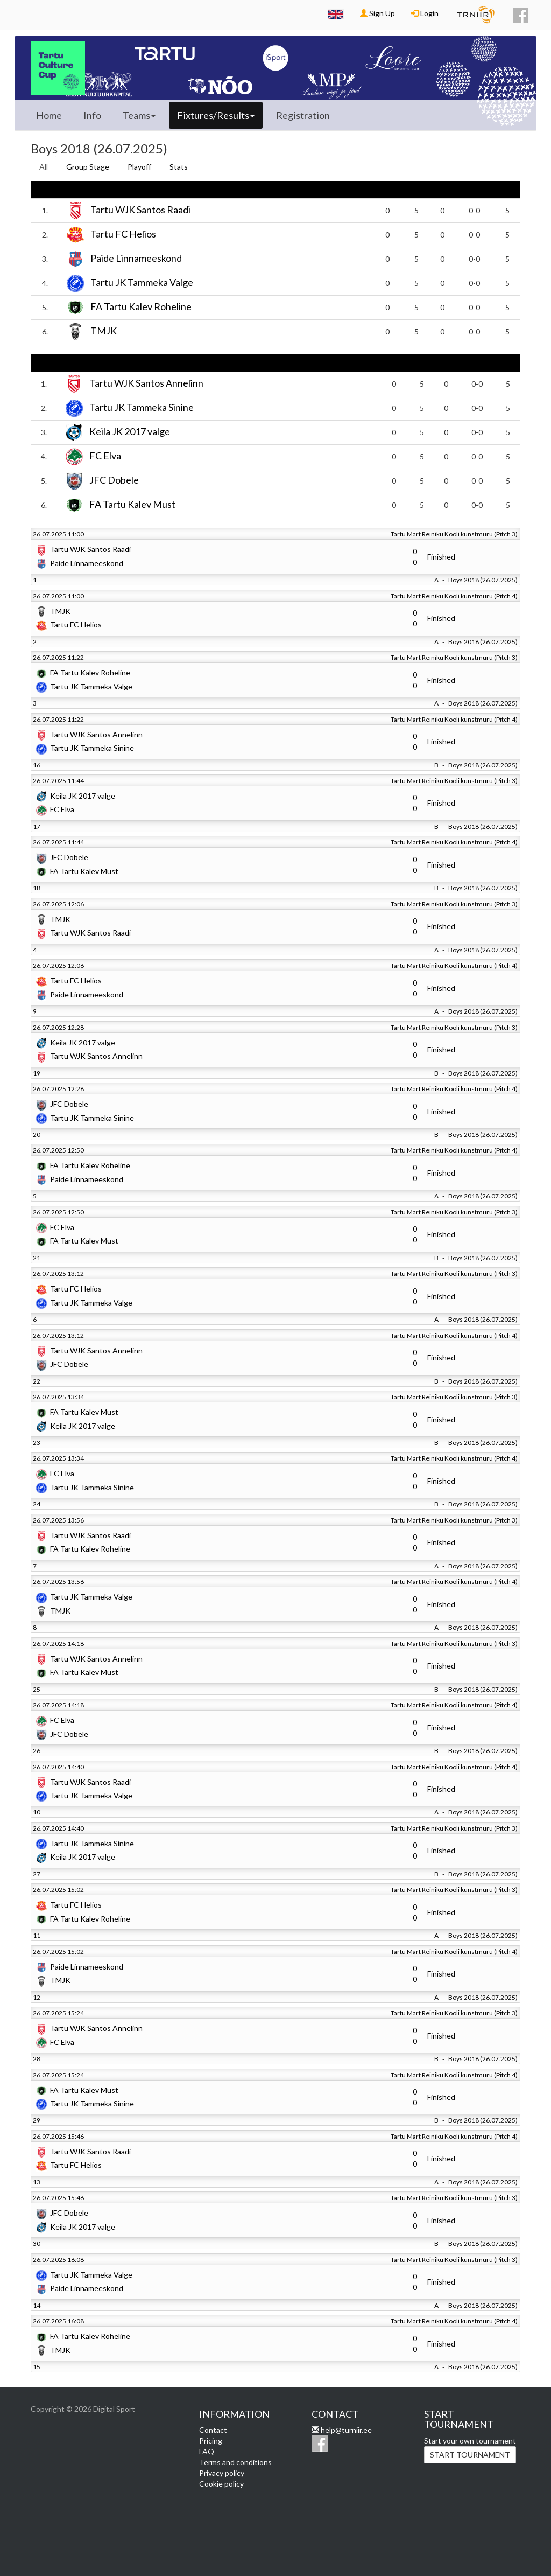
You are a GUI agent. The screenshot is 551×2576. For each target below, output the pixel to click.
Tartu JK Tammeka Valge (141, 282)
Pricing (210, 2440)
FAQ (206, 2451)
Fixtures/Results (216, 115)
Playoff (139, 166)
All (43, 166)
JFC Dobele (114, 480)
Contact (213, 2429)
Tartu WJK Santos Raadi (140, 209)
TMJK (103, 331)
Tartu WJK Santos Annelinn (146, 383)
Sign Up (377, 13)
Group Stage (87, 166)
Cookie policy (221, 2483)
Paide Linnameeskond (136, 258)
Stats (178, 166)
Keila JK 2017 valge (129, 431)
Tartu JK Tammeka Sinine (141, 407)
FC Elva (105, 456)
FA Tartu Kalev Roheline (141, 306)
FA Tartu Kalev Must (132, 504)
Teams (139, 115)
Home (49, 115)
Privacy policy (221, 2472)
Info (92, 115)
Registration (303, 115)
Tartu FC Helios (123, 234)
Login (425, 13)
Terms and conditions (235, 2462)
